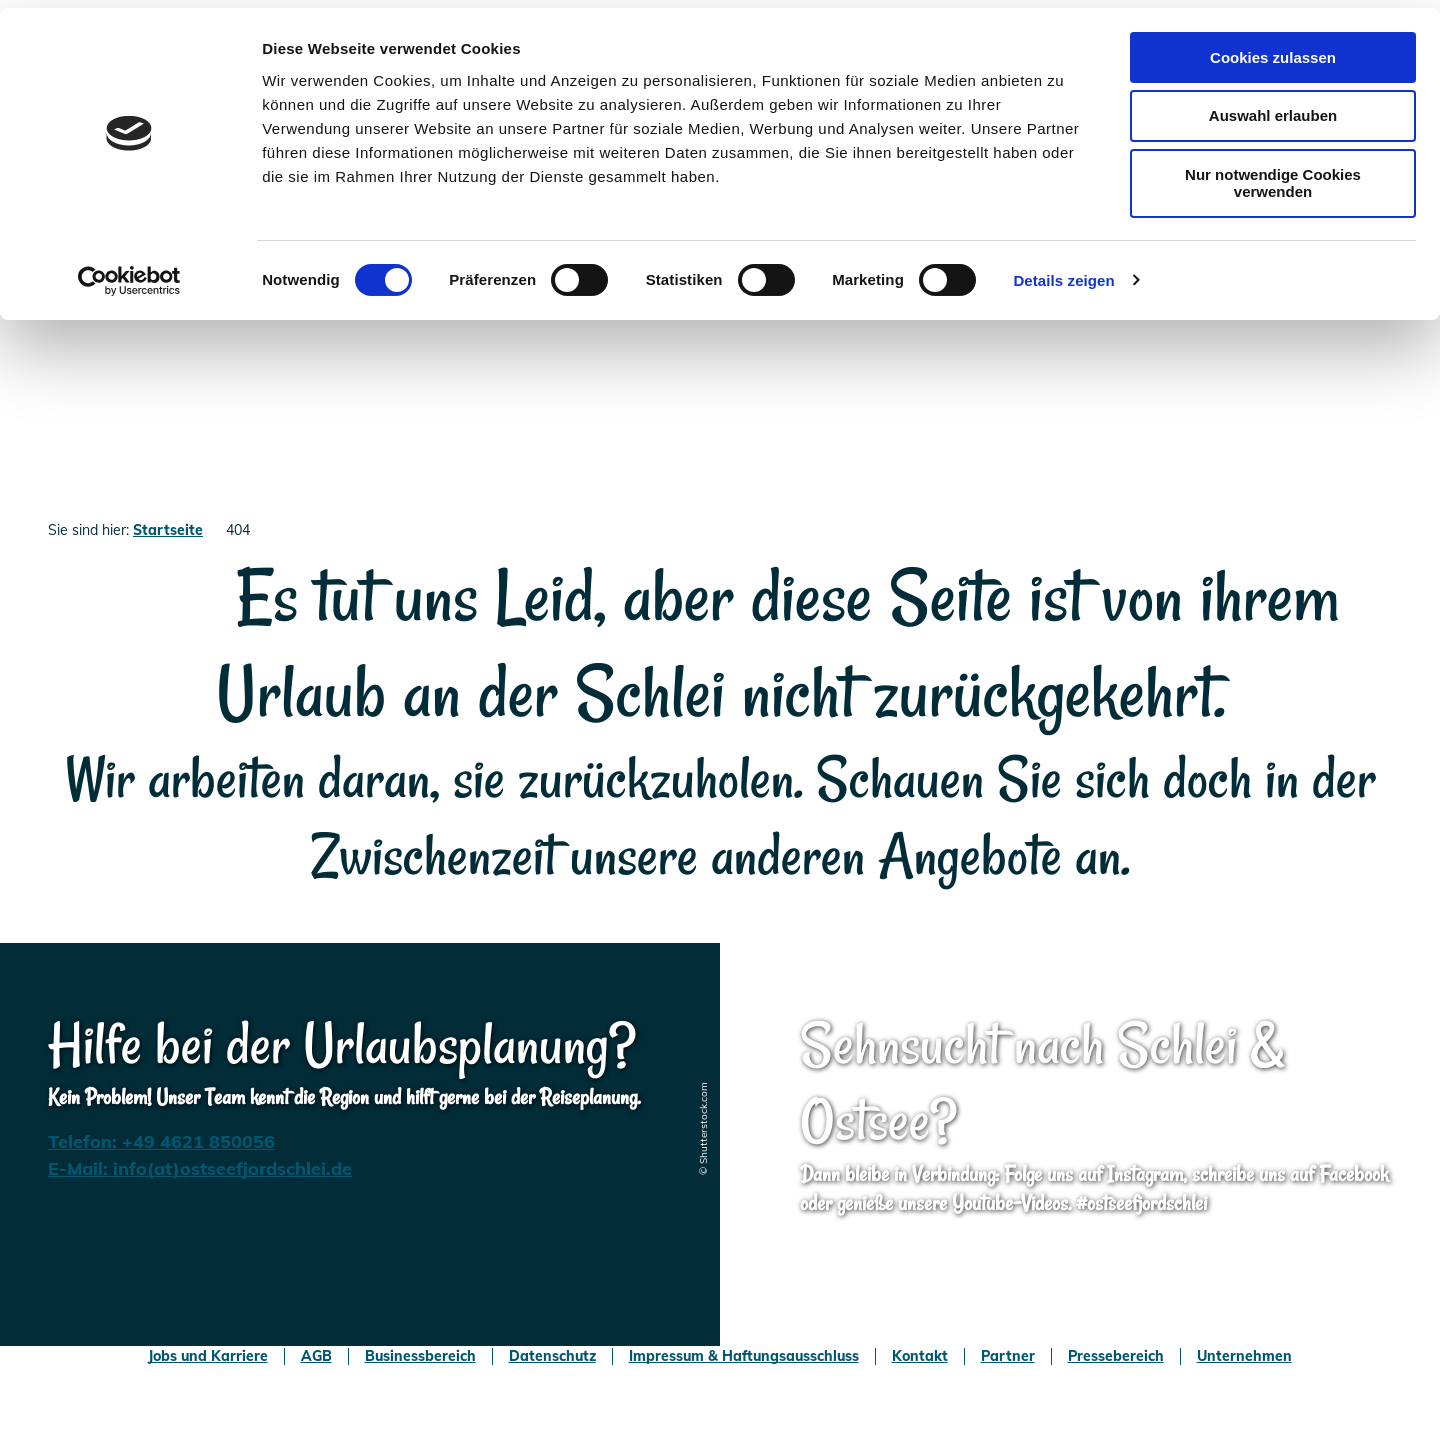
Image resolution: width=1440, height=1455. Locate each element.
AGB (316, 1356)
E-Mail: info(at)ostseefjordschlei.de (200, 1168)
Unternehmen (1244, 1356)
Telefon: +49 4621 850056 (161, 1141)
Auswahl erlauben (1273, 108)
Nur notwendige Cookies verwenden (1273, 176)
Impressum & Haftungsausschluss (744, 1356)
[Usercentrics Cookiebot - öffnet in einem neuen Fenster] (129, 273)
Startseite (168, 530)
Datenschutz (552, 1356)
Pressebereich (1116, 1356)
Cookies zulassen (1273, 49)
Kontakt (920, 1356)
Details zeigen (1063, 272)
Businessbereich (420, 1356)
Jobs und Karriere (208, 1356)
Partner (1008, 1356)
